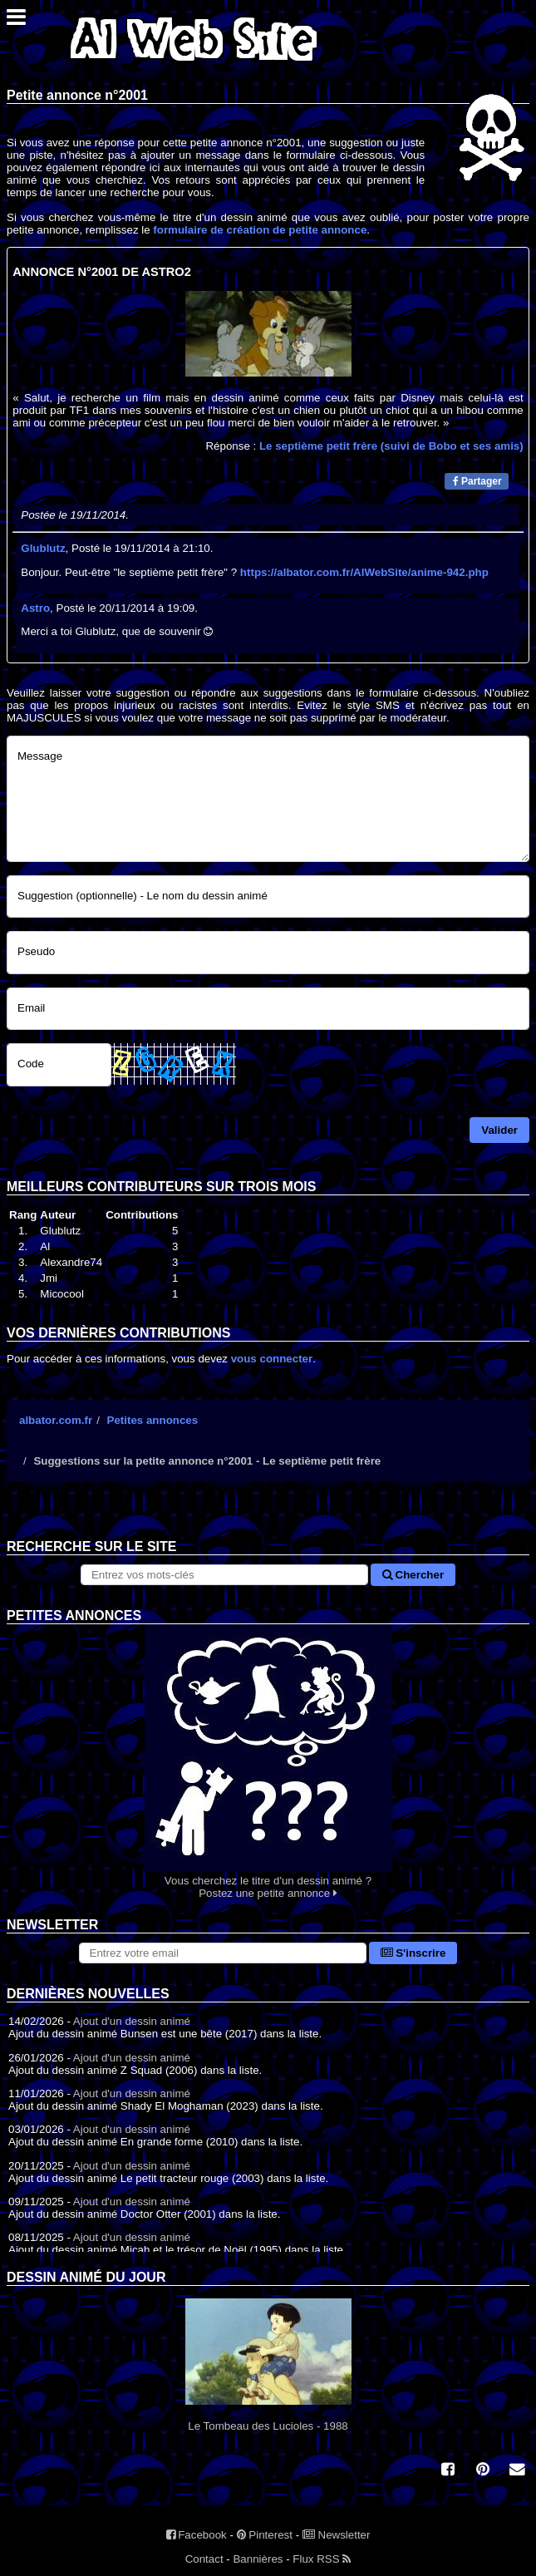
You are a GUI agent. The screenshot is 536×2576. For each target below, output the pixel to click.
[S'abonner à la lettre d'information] (222, 1953)
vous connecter (272, 1358)
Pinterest (265, 2535)
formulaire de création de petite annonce (259, 230)
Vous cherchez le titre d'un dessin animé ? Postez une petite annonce (268, 1761)
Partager (477, 481)
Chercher (413, 1575)
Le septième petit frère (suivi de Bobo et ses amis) (391, 446)
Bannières (258, 2559)
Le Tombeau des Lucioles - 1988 (268, 2365)
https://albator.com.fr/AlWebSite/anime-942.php (364, 572)
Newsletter (336, 2535)
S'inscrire (413, 1953)
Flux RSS (322, 2559)
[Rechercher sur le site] (224, 1574)
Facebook (196, 2535)
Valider (499, 1130)
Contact (204, 2559)
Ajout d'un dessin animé (131, 2021)
